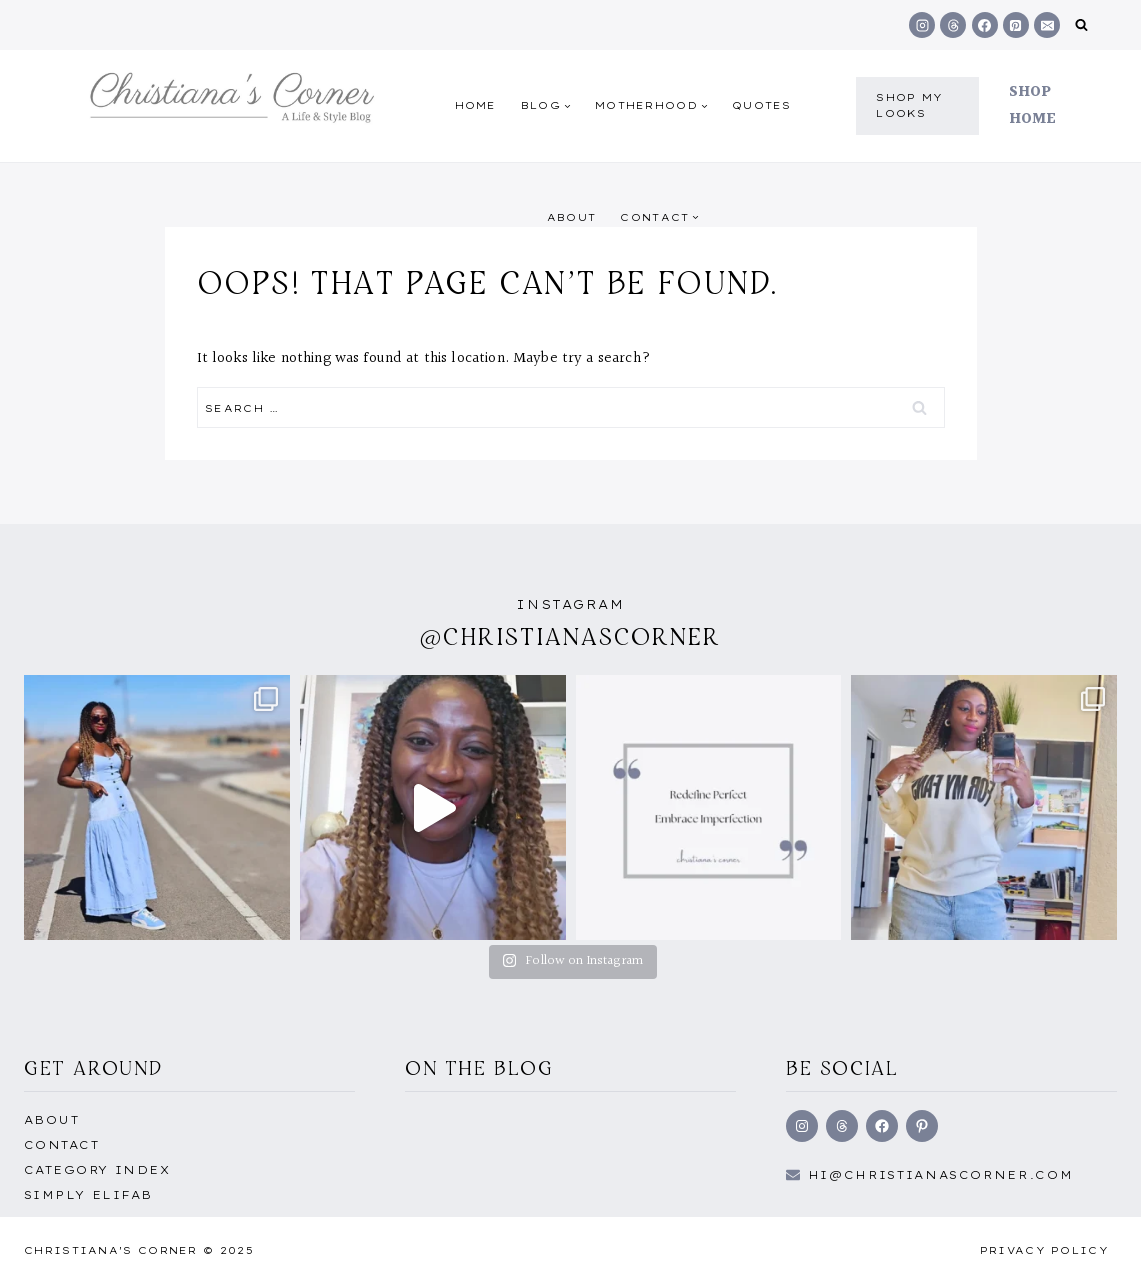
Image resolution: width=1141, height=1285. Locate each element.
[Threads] (953, 25)
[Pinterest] (1016, 25)
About (572, 217)
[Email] (1047, 25)
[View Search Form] (1081, 25)
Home (476, 105)
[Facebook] (985, 25)
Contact (61, 1145)
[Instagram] (922, 25)
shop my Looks (909, 105)
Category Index (97, 1170)
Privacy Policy (1044, 1250)
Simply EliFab (88, 1195)
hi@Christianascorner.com (941, 1175)
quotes (762, 105)
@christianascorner (571, 636)
